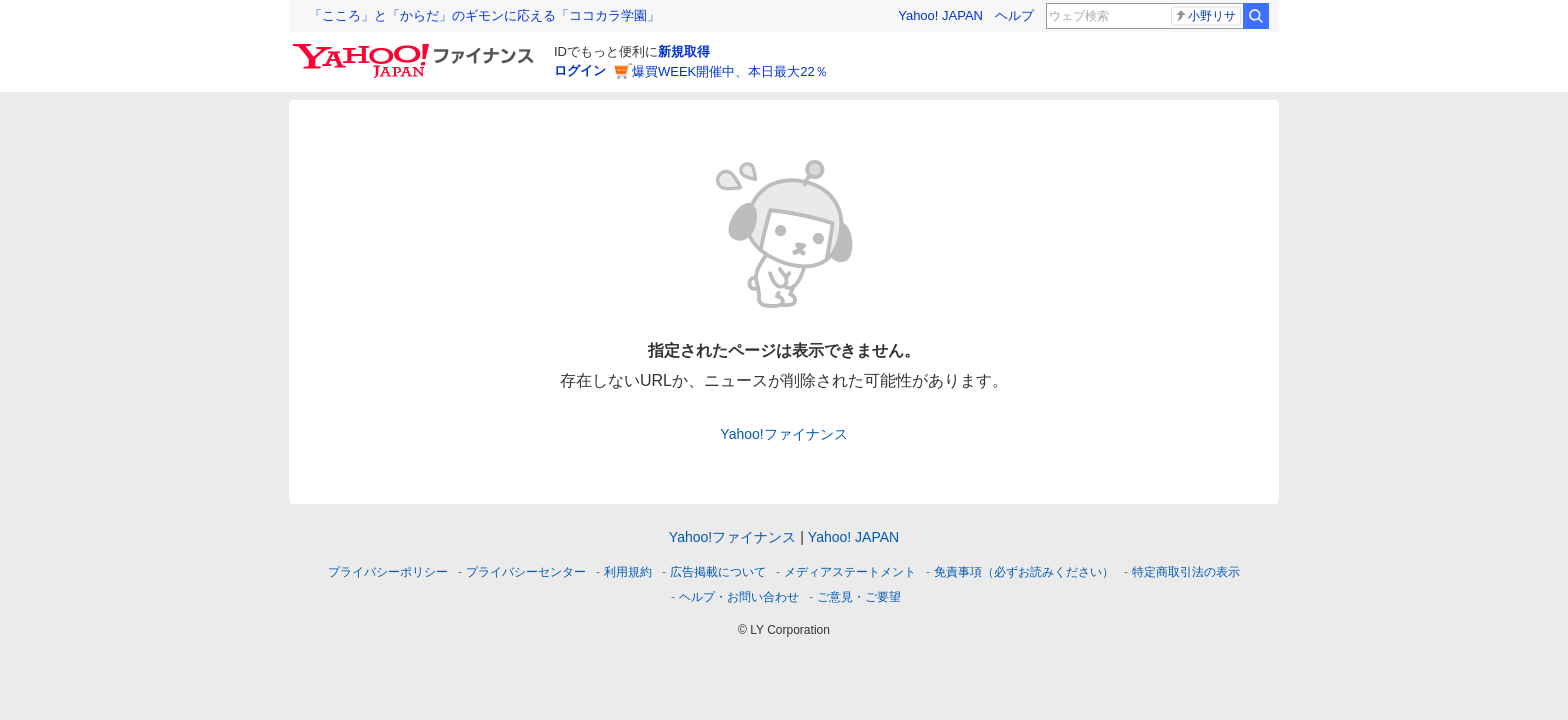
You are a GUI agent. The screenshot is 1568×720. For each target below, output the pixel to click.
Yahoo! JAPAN (940, 15)
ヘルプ (1014, 15)
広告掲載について (718, 572)
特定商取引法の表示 (1186, 572)
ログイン (580, 70)
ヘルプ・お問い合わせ (739, 597)
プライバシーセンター (526, 572)
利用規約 (628, 572)
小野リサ (1205, 16)
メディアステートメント (850, 572)
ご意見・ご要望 (859, 597)
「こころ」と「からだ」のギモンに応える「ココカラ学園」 (484, 15)
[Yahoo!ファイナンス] (416, 49)
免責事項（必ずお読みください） (1024, 572)
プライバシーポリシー (388, 572)
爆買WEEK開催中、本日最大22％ (730, 71)
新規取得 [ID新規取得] (684, 51)
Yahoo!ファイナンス (783, 434)
